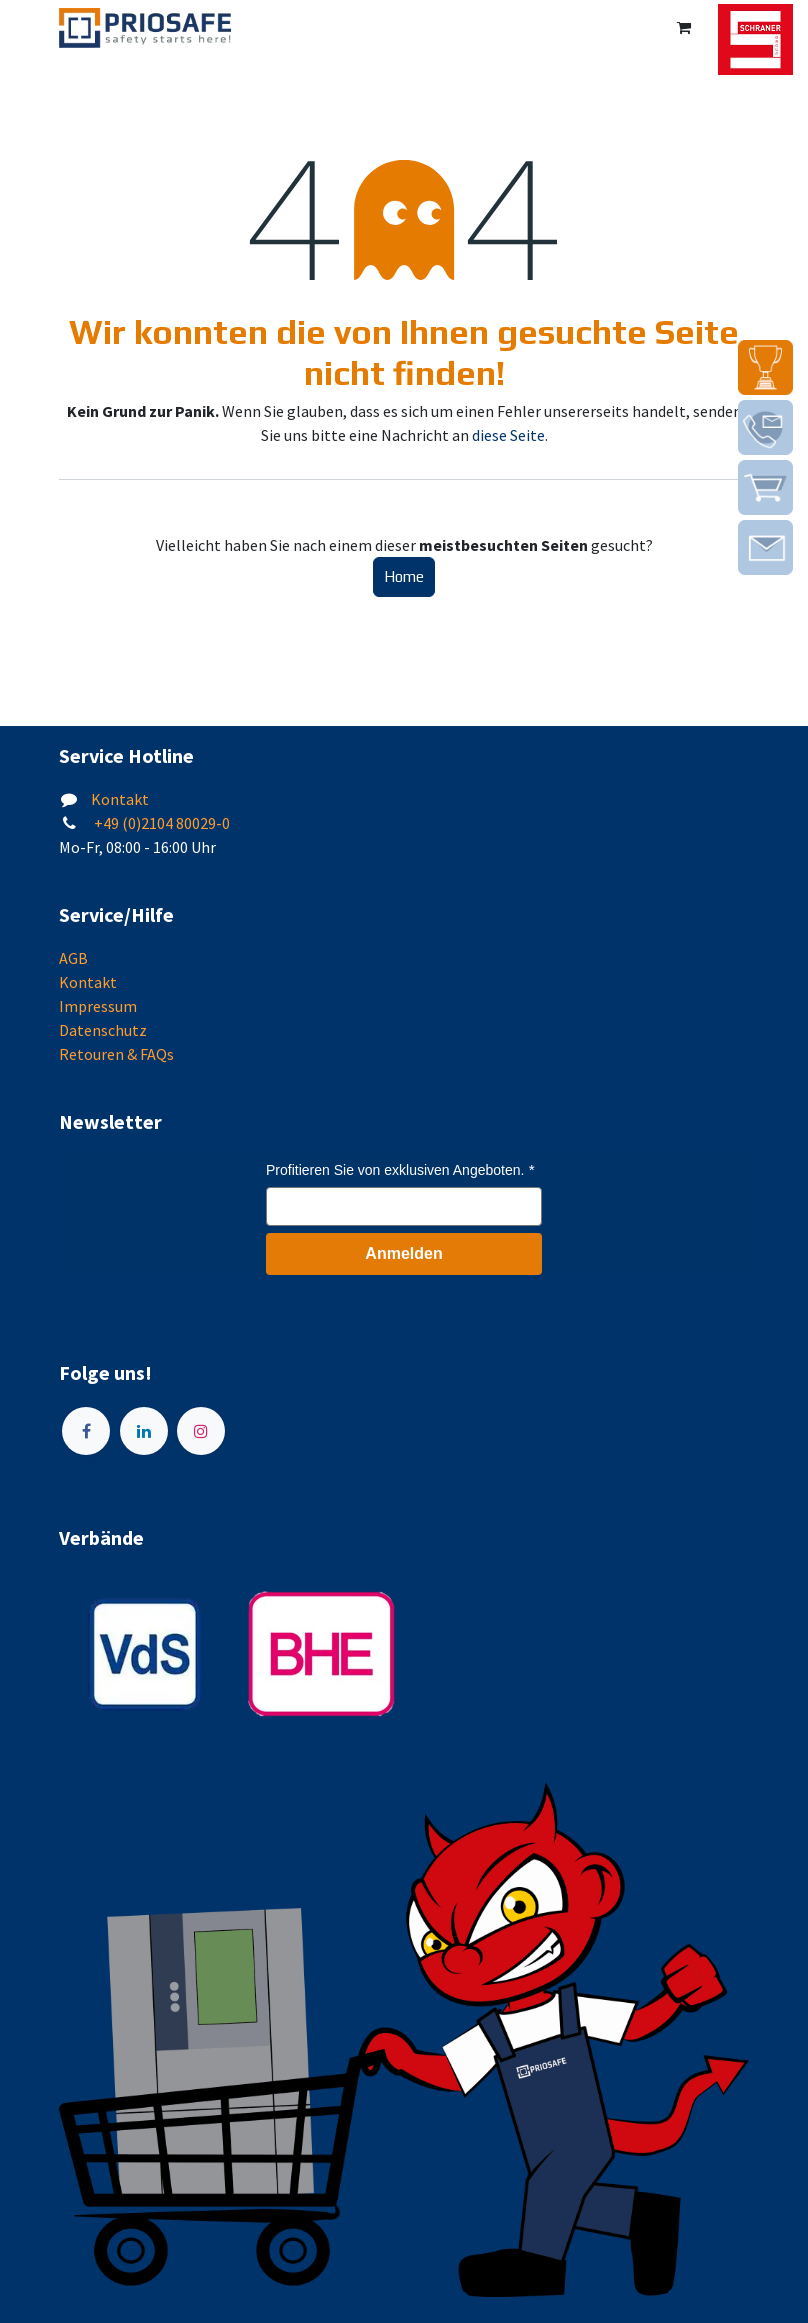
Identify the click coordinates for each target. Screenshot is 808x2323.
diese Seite (508, 435)
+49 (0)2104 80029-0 (160, 823)
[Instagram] (201, 1431)
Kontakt (120, 799)
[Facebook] (86, 1431)
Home (404, 576)
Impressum (98, 1006)
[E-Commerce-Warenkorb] (684, 28)
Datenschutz (103, 1030)
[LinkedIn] (144, 1431)
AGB (73, 958)
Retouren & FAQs (116, 1054)
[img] (765, 367)
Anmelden (403, 1253)
